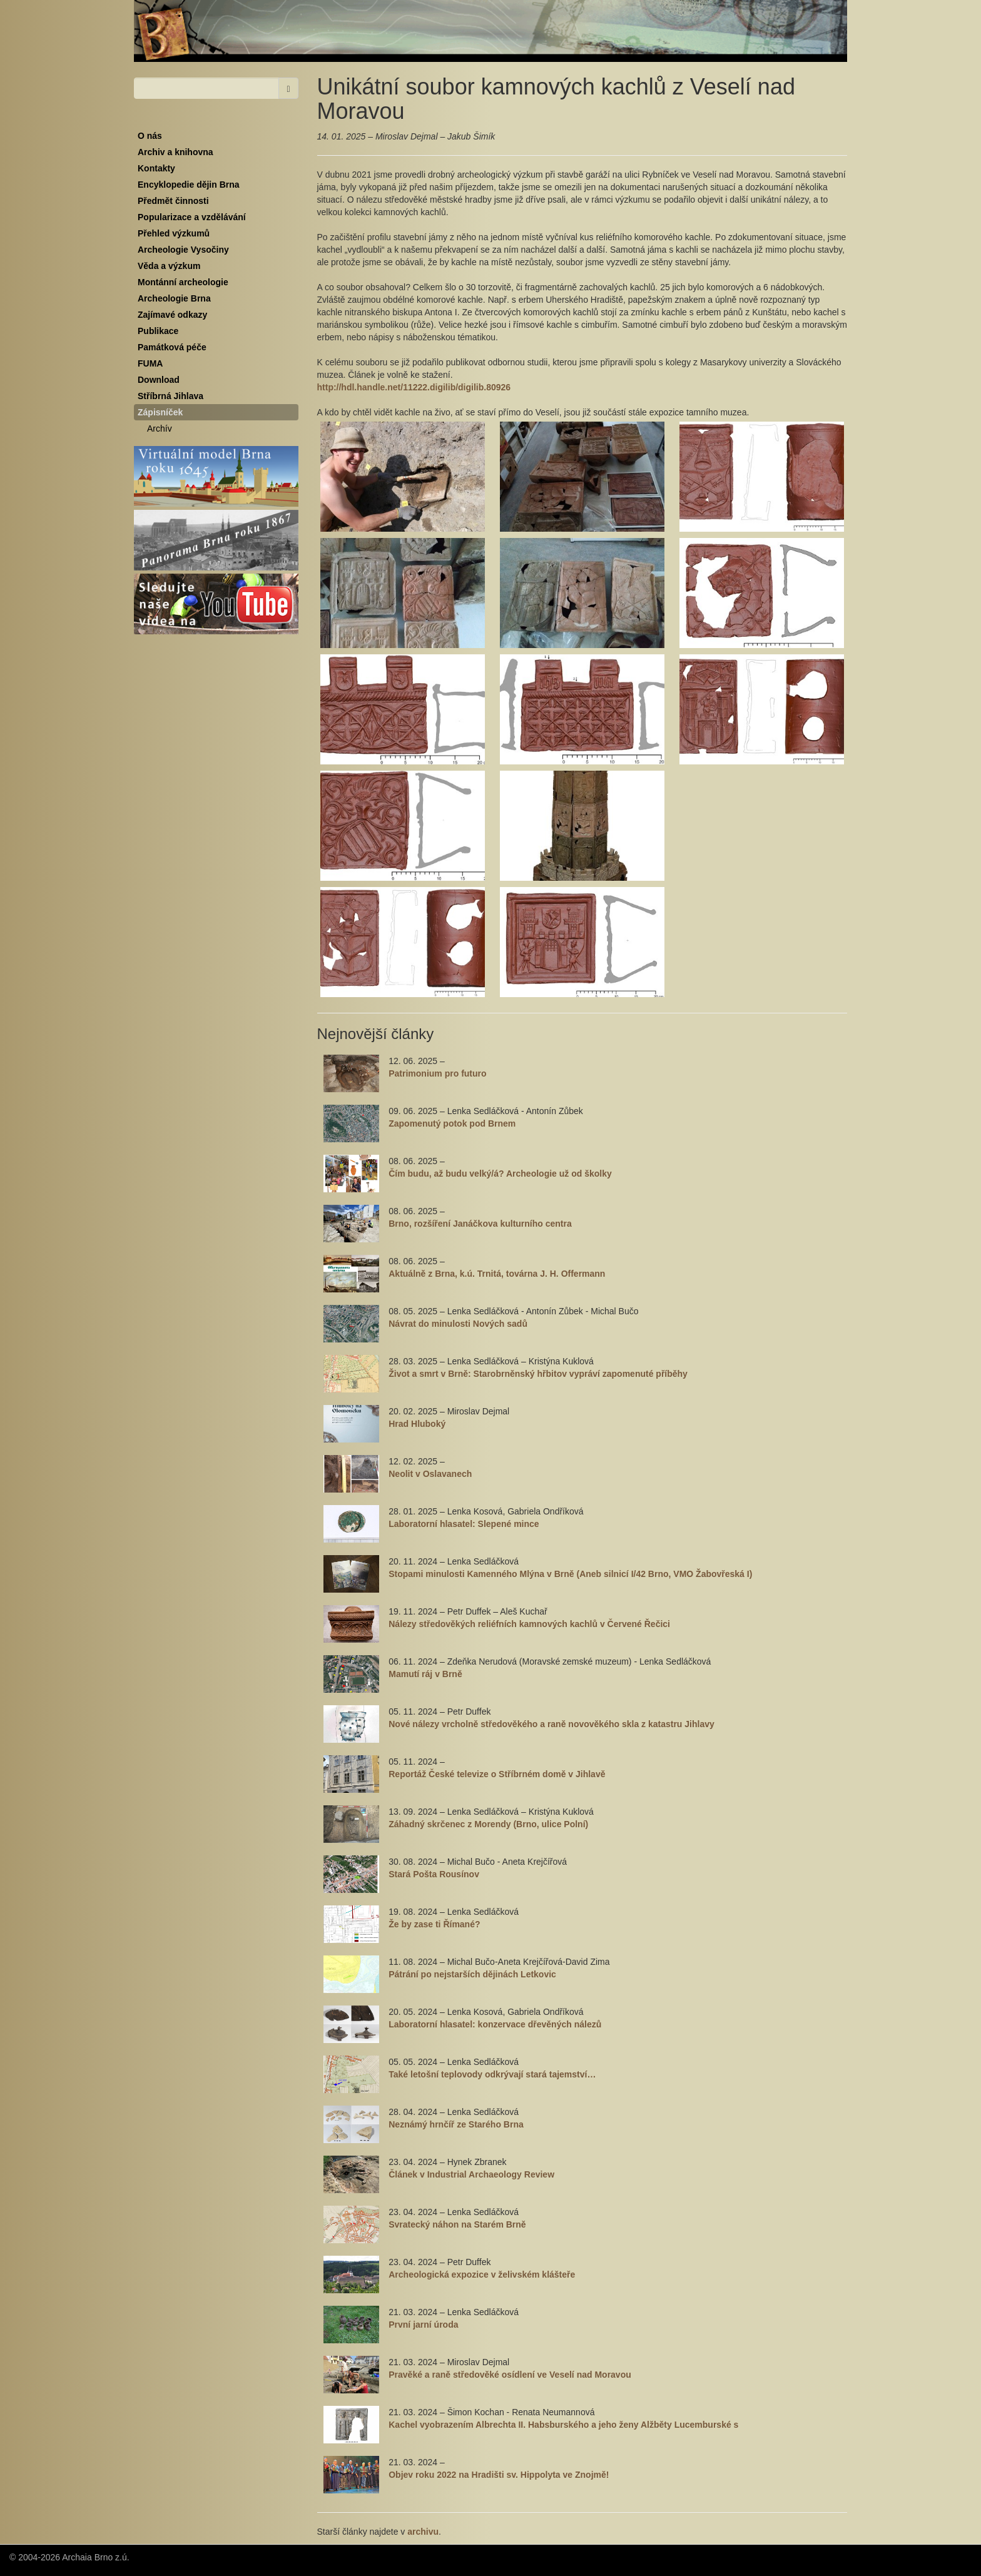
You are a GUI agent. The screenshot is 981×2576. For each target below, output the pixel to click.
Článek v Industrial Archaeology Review (471, 2174)
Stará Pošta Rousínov (434, 1874)
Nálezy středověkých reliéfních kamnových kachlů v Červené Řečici (529, 1624)
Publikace (158, 331)
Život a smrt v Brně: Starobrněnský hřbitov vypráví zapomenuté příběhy (538, 1374)
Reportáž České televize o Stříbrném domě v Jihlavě (497, 1774)
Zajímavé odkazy (172, 315)
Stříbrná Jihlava (170, 396)
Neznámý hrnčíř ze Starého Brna (456, 2124)
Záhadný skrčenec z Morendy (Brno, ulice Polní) (488, 1824)
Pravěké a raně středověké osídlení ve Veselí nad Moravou (510, 2375)
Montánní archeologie (183, 282)
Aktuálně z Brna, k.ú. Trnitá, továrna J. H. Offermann (497, 1274)
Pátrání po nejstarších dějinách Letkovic (472, 1974)
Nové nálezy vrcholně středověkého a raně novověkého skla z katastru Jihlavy (551, 1724)
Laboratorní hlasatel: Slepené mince (464, 1524)
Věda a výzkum (169, 266)
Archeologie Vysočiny (183, 250)
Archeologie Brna (174, 298)
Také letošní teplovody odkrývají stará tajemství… (492, 2074)
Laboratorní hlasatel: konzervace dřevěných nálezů (495, 2024)
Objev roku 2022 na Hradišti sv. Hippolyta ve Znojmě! (499, 2475)
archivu (423, 2532)
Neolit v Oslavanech (430, 1474)
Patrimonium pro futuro (437, 1073)
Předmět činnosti (173, 201)
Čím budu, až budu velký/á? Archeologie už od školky (500, 1174)
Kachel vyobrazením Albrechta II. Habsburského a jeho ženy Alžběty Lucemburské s (563, 2425)
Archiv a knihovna (175, 152)
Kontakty (156, 168)
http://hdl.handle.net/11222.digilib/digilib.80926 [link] (414, 387)
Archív (159, 428)
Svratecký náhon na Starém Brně (457, 2224)
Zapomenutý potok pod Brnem (452, 1123)
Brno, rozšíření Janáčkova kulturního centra (480, 1224)
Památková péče (172, 347)
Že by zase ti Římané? (434, 1924)
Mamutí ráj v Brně (425, 1674)
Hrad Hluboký (417, 1424)
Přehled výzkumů (174, 233)
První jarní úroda (423, 2325)
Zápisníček (160, 412)
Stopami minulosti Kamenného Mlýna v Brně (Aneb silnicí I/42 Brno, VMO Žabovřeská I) (570, 1574)
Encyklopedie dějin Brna (189, 185)
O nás (150, 136)
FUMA (150, 363)
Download (159, 380)
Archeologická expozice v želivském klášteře (482, 2274)
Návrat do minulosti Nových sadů (458, 1324)
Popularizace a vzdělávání (192, 217)
